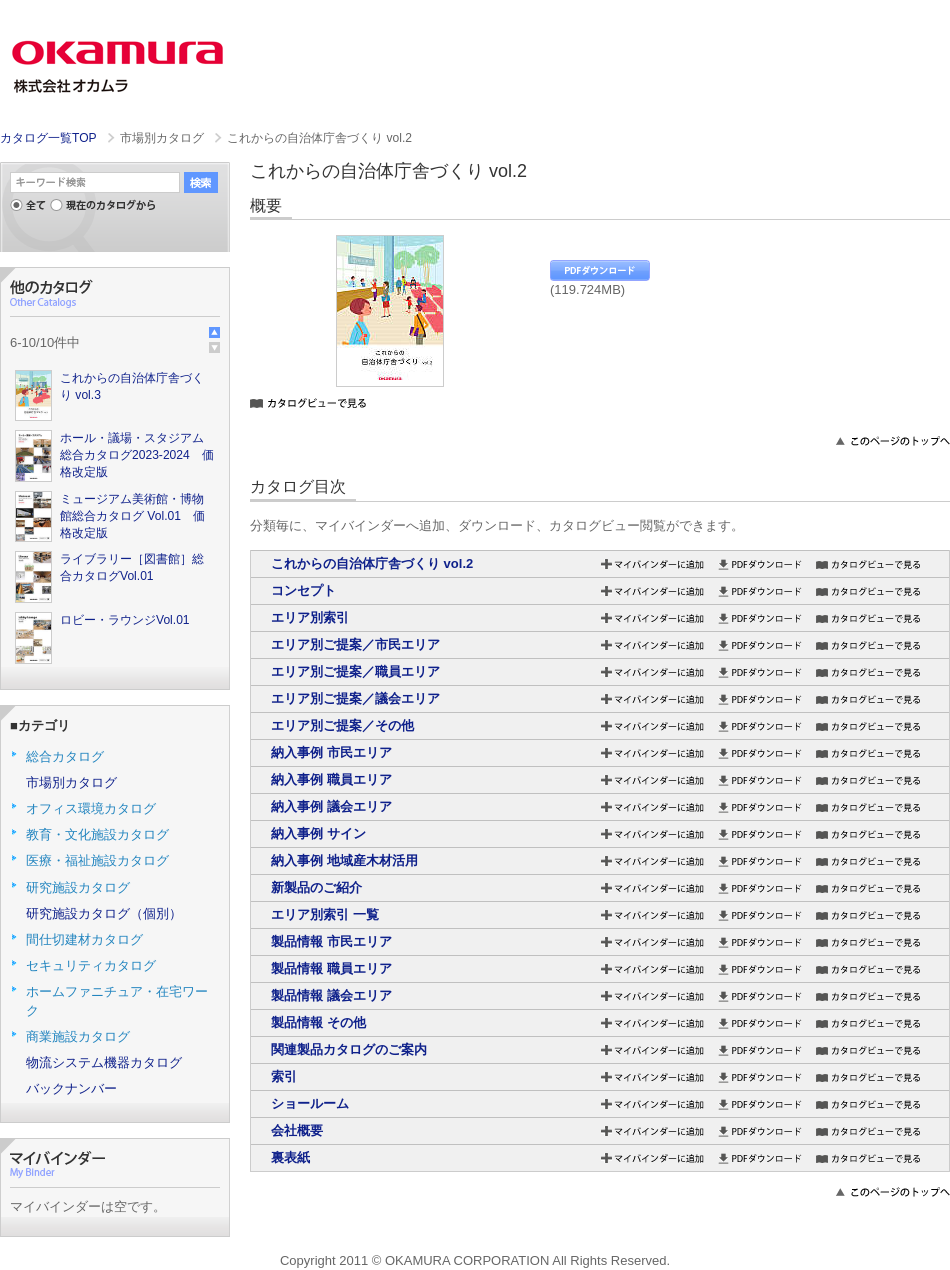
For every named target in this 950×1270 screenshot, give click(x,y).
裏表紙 (290, 1157)
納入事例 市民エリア (331, 752)
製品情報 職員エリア (331, 968)
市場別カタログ (71, 782)
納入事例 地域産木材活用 (344, 860)
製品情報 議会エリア (331, 995)
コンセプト (303, 590)
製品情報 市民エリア (331, 941)
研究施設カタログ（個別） (104, 913)
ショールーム (310, 1103)
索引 (284, 1076)
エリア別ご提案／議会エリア (355, 698)
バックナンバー (71, 1088)
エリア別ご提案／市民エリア (355, 644)
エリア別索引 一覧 (325, 914)
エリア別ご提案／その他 (342, 725)
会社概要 (297, 1130)
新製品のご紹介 (316, 887)
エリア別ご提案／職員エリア (355, 671)
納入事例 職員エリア (331, 779)
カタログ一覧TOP (48, 138)
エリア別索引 (310, 617)
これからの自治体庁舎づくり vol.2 (372, 563)
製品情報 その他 (318, 1022)
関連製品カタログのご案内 (349, 1049)
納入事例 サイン (318, 833)
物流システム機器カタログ (104, 1062)
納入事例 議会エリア (331, 806)
